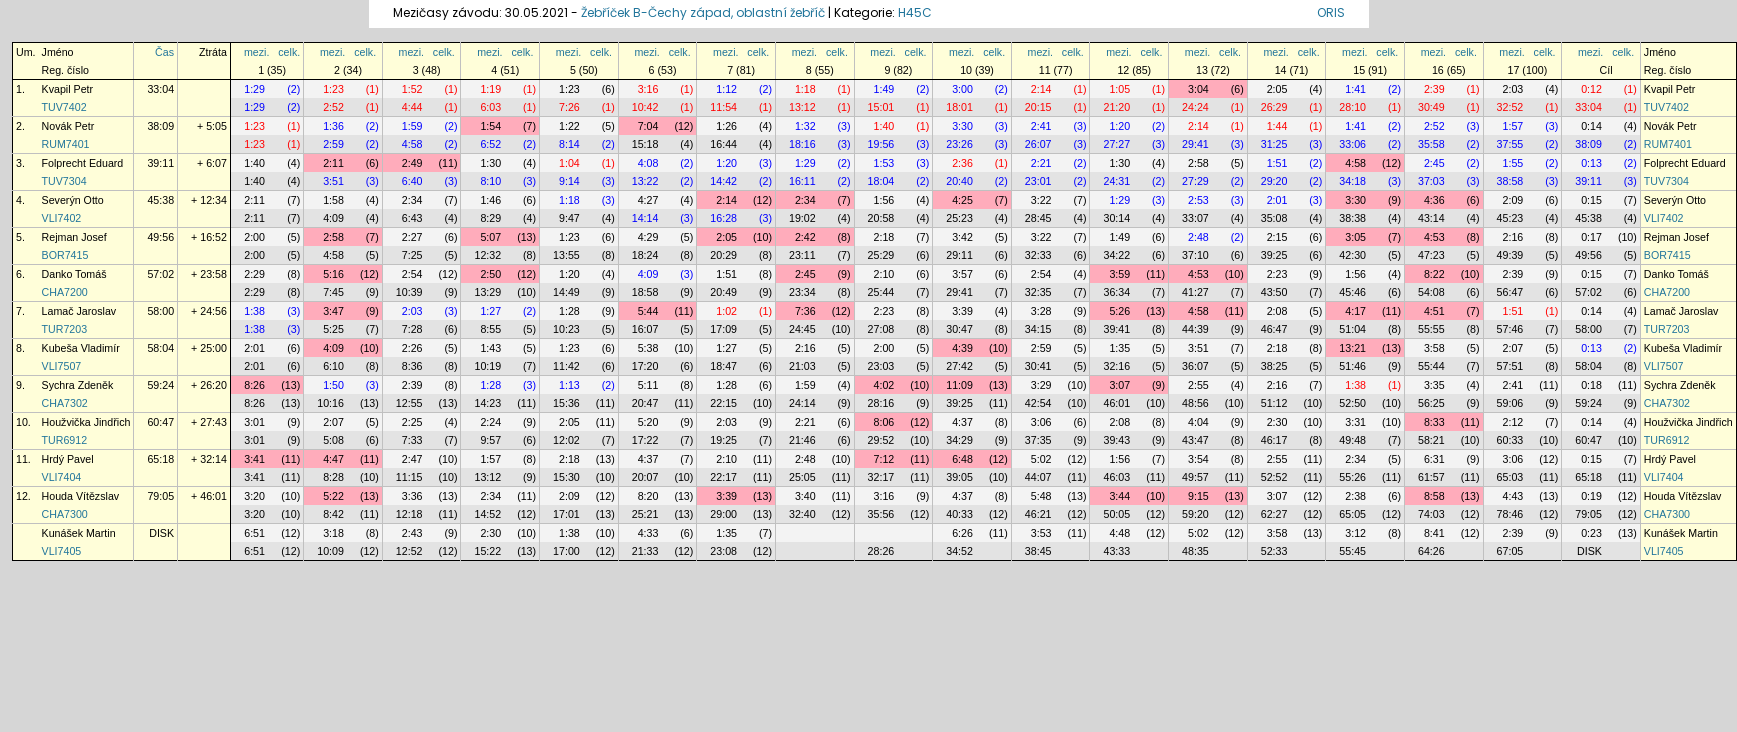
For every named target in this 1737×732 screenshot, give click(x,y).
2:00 (254, 237)
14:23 (487, 403)
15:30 (566, 477)
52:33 (1274, 551)
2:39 (1434, 89)
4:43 (1513, 496)
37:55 (1510, 144)
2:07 (1513, 348)
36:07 (1195, 366)
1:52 (412, 89)
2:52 (333, 107)
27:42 (959, 366)
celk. (289, 52)
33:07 (1195, 218)
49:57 (1195, 477)
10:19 (487, 366)
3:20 (254, 496)
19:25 (723, 440)
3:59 (1119, 274)
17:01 (566, 514)
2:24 (490, 422)
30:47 (959, 329)
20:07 (645, 477)
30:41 (1038, 366)
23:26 (959, 144)
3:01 (254, 422)
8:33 (1434, 422)
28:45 (1038, 218)
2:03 (1513, 89)
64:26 (1431, 551)
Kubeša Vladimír (81, 348)
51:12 (1274, 403)
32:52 (1510, 107)
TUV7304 (64, 181)
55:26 (1352, 477)
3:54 (1198, 459)
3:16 (648, 89)
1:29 (254, 89)
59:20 (1195, 514)
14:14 (645, 218)
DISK (161, 533)
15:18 (645, 144)
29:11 (959, 255)
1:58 (333, 200)
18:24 (645, 255)
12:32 (487, 255)
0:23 (1591, 533)
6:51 (254, 533)
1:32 (805, 126)
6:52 (490, 144)
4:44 (412, 107)
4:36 (1434, 200)
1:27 (490, 311)
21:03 (802, 366)
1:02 (726, 311)
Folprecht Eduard (83, 163)
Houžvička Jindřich (86, 422)
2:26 (412, 348)
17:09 (723, 329)
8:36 (412, 366)
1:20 (1119, 126)
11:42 (566, 366)
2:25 (412, 422)
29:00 (723, 514)
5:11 (648, 385)
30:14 (1116, 218)
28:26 (881, 551)
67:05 (1510, 551)
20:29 (723, 255)
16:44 (723, 144)
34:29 (959, 440)
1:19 (490, 89)
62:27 (1274, 514)
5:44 (648, 311)
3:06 (1041, 422)
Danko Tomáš (74, 274)
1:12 (726, 89)
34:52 (959, 551)
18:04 (881, 181)
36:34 (1116, 292)
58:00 (160, 311)
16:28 (723, 218)
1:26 (726, 126)
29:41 (1195, 144)
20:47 (645, 403)
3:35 (1434, 385)
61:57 (1431, 477)
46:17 (1274, 440)
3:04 (1198, 89)
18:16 (802, 144)
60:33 (1510, 440)
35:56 (881, 514)
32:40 (802, 514)
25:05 (802, 477)
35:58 (1431, 144)
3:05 (1355, 237)
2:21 (1041, 163)
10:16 (330, 403)
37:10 (1195, 255)
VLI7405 (62, 551)
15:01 (881, 107)
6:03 (490, 107)
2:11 (333, 163)
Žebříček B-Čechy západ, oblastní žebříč (703, 12)
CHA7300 (65, 514)
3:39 (962, 311)
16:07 (645, 329)
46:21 (1038, 514)
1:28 (569, 311)
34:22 (1116, 255)
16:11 (802, 181)
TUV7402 (64, 107)
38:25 (1274, 366)
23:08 (723, 551)
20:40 (959, 181)
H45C (915, 12)
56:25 (1431, 403)
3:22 (1041, 200)
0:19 (1591, 496)
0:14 (1591, 126)
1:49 (884, 89)
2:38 (1355, 496)
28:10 (1352, 107)
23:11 (802, 255)
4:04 (1198, 422)
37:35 (1038, 440)
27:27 (1116, 144)
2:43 (412, 533)
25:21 (645, 514)
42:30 (1352, 255)
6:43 (412, 218)
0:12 (1591, 89)
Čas (164, 52)
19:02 (802, 218)
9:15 (1198, 496)
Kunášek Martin (79, 533)
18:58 (645, 292)
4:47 (333, 459)
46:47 (1274, 329)
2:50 (490, 274)
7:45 (333, 292)
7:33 (412, 440)
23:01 (1038, 181)
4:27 (648, 200)
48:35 (1195, 551)
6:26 (962, 533)
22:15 (723, 403)
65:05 (1352, 514)
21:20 (1116, 107)
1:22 (569, 126)
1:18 (805, 89)
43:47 (1195, 440)
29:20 (1274, 181)
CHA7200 (65, 292)
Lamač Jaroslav (79, 311)
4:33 (648, 533)
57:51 (1510, 366)
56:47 (1510, 292)
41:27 (1195, 292)
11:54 (723, 107)
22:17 (723, 477)
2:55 (1198, 385)
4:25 (962, 200)
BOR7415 (65, 255)
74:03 (1431, 514)
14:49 (566, 292)
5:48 (1041, 496)
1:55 (1513, 163)
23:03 (881, 366)
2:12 (1513, 422)
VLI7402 (62, 218)
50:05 (1116, 514)
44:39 (1195, 329)
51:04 (1352, 329)
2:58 (1198, 163)
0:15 (1591, 200)
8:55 (490, 329)
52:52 (1274, 477)
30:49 (1431, 107)
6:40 (412, 181)
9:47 (569, 218)
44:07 (1038, 477)
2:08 (1277, 311)
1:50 (333, 385)
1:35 (1119, 348)
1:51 (1277, 163)
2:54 (412, 274)
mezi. (256, 52)
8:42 (333, 514)
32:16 (1116, 366)
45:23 (1510, 218)
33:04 (160, 89)
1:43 (490, 348)
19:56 (881, 144)
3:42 (962, 237)
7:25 (412, 255)
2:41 (1041, 126)
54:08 (1431, 292)
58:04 (160, 348)
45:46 (1352, 292)
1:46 (490, 200)
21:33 (645, 551)
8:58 (1434, 496)
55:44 (1431, 366)
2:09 (1513, 200)
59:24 (160, 385)
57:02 (160, 274)
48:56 (1195, 403)
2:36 (962, 163)
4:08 (648, 163)
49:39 (1510, 255)
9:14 (569, 181)
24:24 (1195, 107)
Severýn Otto (73, 200)
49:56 (160, 237)
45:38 (160, 200)
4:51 (1434, 311)
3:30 (962, 126)
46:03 (1116, 477)
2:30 (1277, 422)
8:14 (569, 144)
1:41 (1355, 89)
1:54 (490, 126)
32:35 (1038, 292)
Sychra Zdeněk (78, 385)
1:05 (1119, 89)
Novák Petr (68, 126)
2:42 (805, 237)
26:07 (1038, 144)
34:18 (1352, 181)
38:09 (160, 126)
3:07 (1119, 385)
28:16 (881, 403)
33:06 (1352, 144)
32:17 (881, 477)
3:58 (1434, 348)
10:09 (330, 551)
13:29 (487, 292)
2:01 (1277, 200)
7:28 (412, 329)
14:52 (487, 514)
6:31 (1434, 459)
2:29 (254, 274)
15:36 (566, 403)
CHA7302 (65, 403)
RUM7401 (66, 144)
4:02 (884, 385)
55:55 (1431, 329)
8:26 (254, 385)
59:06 (1510, 403)
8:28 (333, 477)
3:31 (1355, 422)
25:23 (959, 218)
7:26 (569, 107)
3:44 (1119, 496)
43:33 (1116, 551)
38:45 (1038, 551)
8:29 (490, 218)
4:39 (962, 348)
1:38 (254, 311)
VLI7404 (62, 477)
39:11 (160, 163)
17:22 (645, 440)
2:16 (1513, 237)
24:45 (802, 329)
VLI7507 (62, 366)
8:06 (884, 422)
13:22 (645, 181)
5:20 (648, 422)
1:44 (1277, 126)
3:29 (1041, 385)
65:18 (160, 459)
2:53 (1198, 200)
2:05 (1277, 89)
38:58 (1510, 181)
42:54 (1038, 403)
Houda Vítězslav (81, 496)
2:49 (412, 163)
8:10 (490, 181)
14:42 (723, 181)
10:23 (566, 329)
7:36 (805, 311)
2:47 (412, 459)
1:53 (884, 163)
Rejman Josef (74, 237)
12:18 (409, 514)
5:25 (333, 329)
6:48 (962, 459)
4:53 (1434, 237)
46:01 (1116, 403)
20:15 (1038, 107)
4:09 (333, 218)
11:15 (409, 477)
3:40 (805, 496)
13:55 (566, 255)
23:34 (802, 292)
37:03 (1431, 181)
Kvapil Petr (68, 89)
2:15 (1277, 237)
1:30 (490, 163)
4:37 (962, 422)
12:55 (409, 403)
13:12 (802, 107)
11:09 (959, 385)
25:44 (881, 292)
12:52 (409, 551)
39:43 (1116, 440)
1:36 (333, 126)
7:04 (648, 126)
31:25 (1274, 144)
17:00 (566, 551)
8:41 (1434, 533)
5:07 (490, 237)
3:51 (333, 181)
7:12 (884, 459)
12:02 (566, 440)
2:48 (1198, 237)
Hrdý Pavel (68, 459)
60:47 (160, 422)
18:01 (959, 107)
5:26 (1119, 311)
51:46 (1352, 366)
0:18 (1591, 385)
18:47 (723, 366)
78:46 (1510, 514)
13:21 (1352, 348)
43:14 (1431, 218)
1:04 (569, 163)
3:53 (1041, 533)
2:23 (1277, 274)
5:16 (333, 274)
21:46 (802, 440)
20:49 (723, 292)
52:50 (1352, 403)
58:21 (1431, 440)
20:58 (881, 218)
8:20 (648, 496)
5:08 (333, 440)
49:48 (1352, 440)
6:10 (333, 366)
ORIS (1331, 12)
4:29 (648, 237)
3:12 (1355, 533)
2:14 (1041, 89)
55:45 (1352, 551)
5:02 (1041, 459)
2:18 (884, 237)
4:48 (1119, 533)
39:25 (1274, 255)
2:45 (1434, 163)
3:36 (412, 496)
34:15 (1038, 329)
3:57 (962, 274)
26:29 (1274, 107)
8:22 (1434, 274)
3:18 (333, 533)
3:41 (254, 459)
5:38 (648, 348)
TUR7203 (65, 329)
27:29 (1195, 181)
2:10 (884, 274)
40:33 (959, 514)
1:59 (412, 126)
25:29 (881, 255)
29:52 (881, 440)
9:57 (490, 440)
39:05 (959, 477)
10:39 (409, 292)
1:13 (569, 385)
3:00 (962, 89)
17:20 (645, 366)
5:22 (333, 496)
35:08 (1274, 218)
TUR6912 (65, 440)
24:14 (802, 403)
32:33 (1038, 255)
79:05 (160, 496)
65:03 (1510, 477)
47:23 (1431, 255)
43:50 (1274, 292)
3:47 (333, 311)
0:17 (1591, 237)
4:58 (412, 144)
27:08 (881, 329)
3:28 (1041, 311)
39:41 (1116, 329)
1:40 (884, 126)
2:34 (412, 200)
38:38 (1352, 218)
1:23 (333, 89)
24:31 (1116, 181)
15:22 (487, 551)
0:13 (1591, 163)
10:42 (645, 107)
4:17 (1355, 311)
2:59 (333, 144)
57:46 (1510, 329)
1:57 (1513, 126)
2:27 (412, 237)
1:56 (884, 200)
